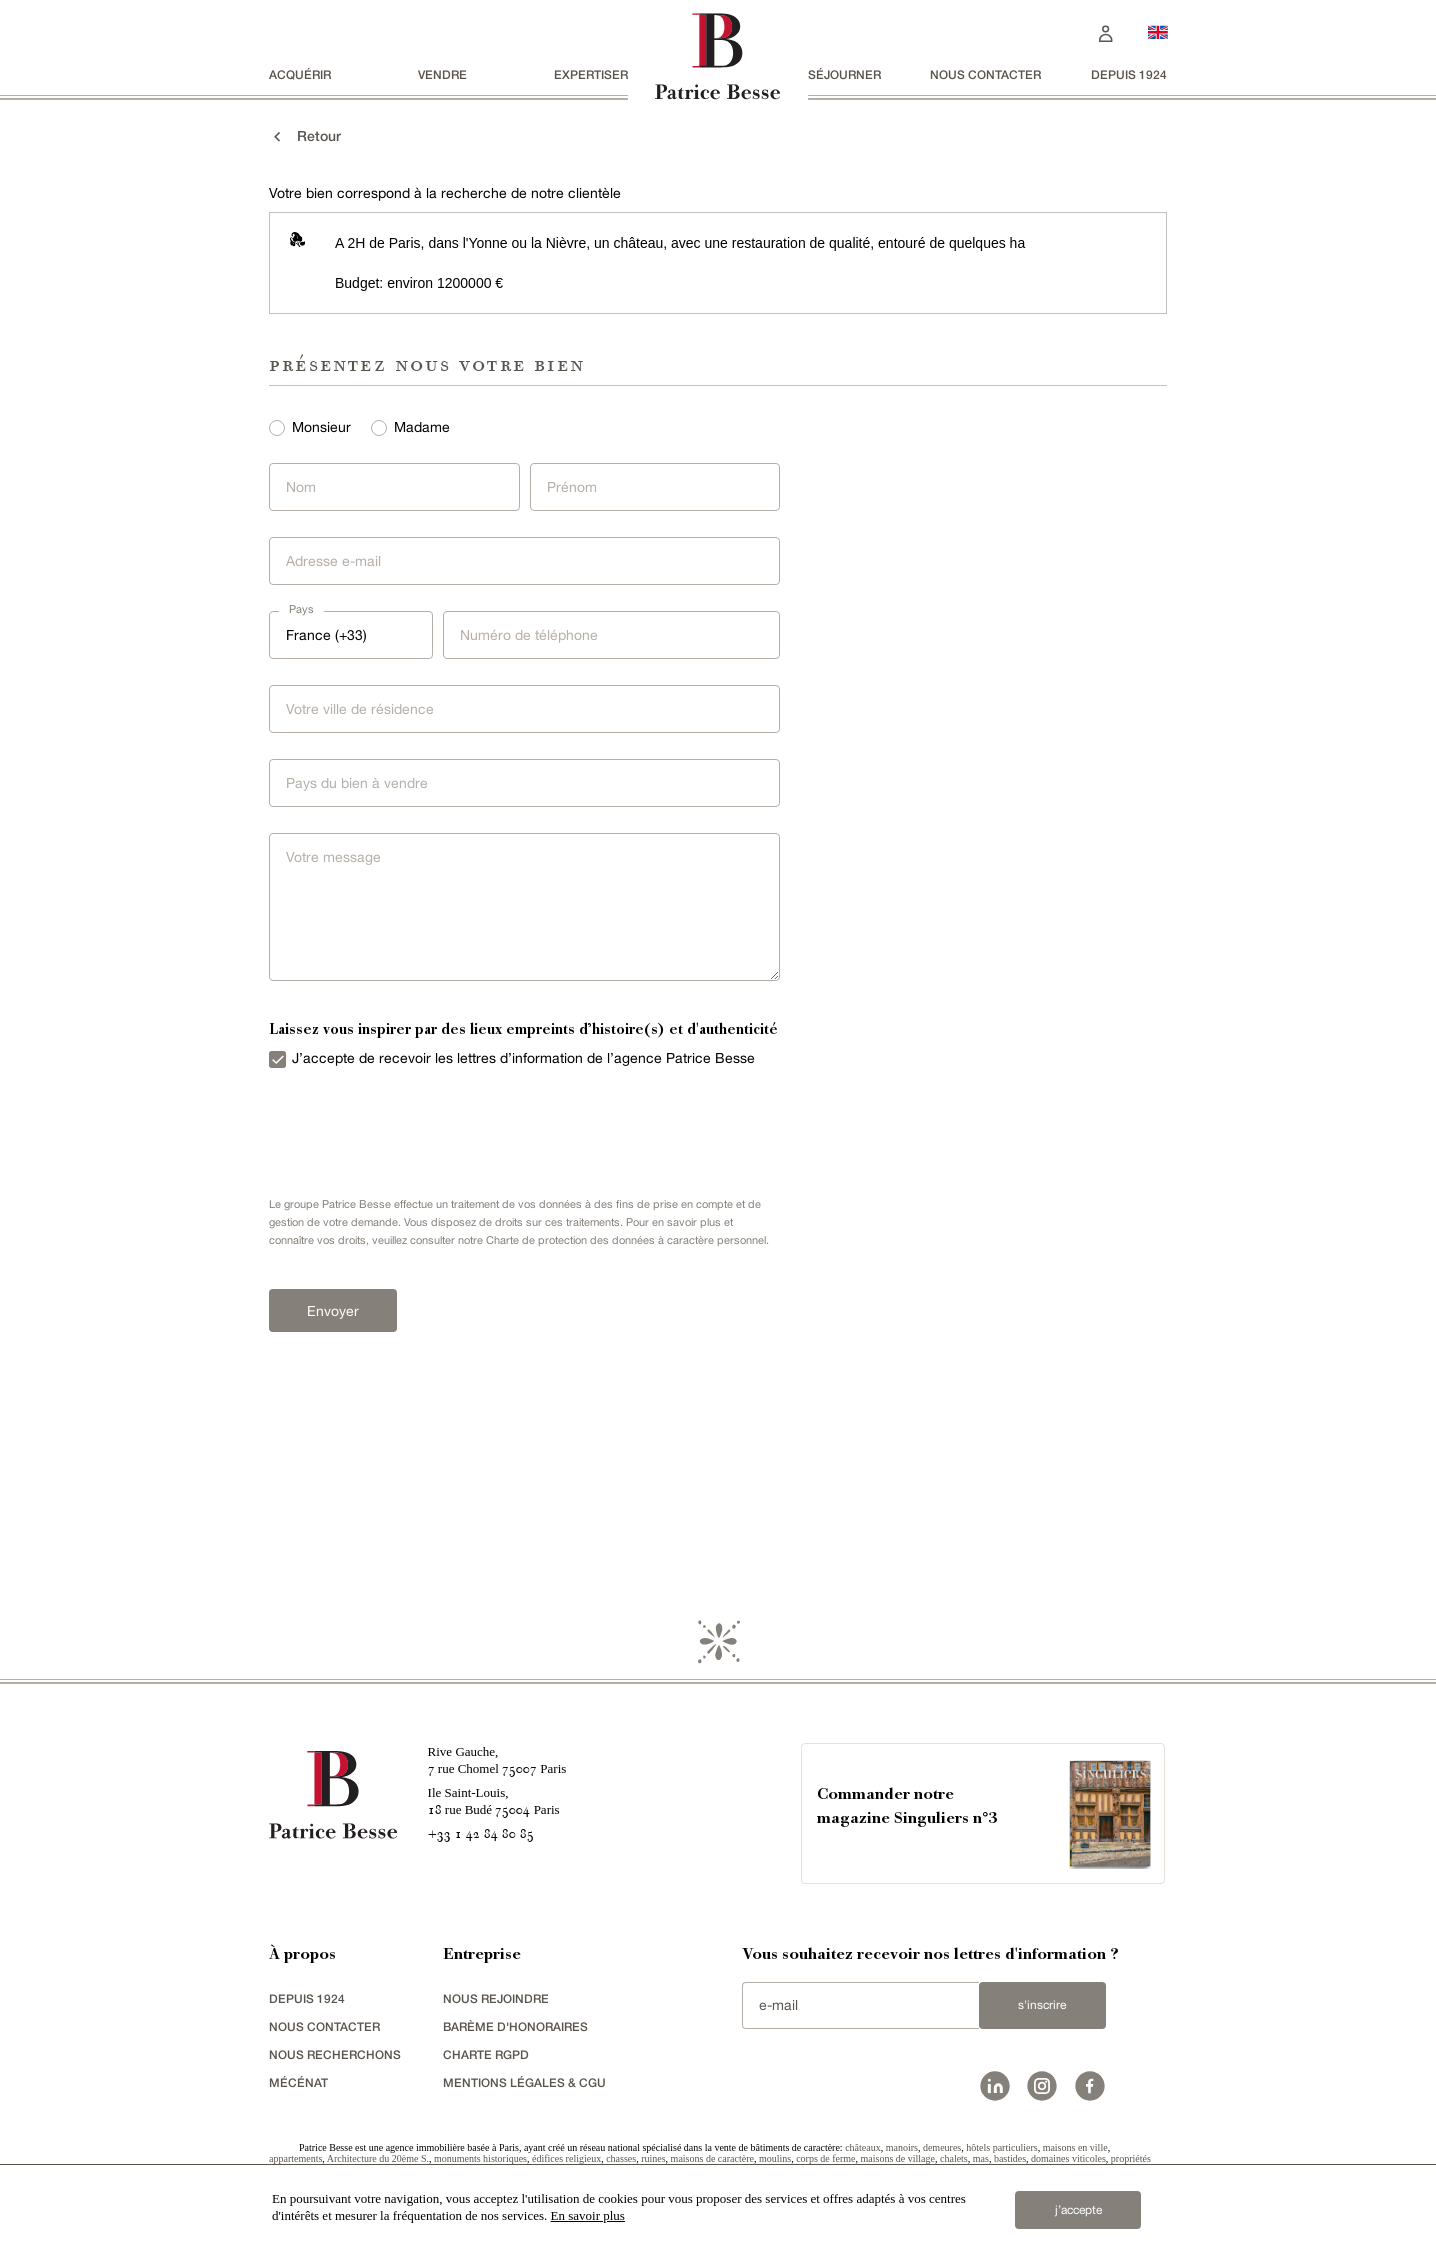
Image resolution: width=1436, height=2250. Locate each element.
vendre (442, 74)
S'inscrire (1042, 2008)
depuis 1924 (1129, 74)
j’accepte (1078, 2209)
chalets (954, 2161)
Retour (305, 136)
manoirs (902, 2150)
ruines (653, 2161)
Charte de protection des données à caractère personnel (626, 1240)
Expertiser (591, 74)
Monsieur (321, 427)
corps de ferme (825, 2161)
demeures (942, 2150)
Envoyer (328, 1310)
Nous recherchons (335, 2057)
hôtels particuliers (1001, 2150)
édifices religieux (566, 2161)
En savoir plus (588, 2215)
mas (981, 2161)
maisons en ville (1075, 2150)
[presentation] (409, 1128)
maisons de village (898, 2161)
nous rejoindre (496, 2001)
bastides (1010, 2161)
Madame (422, 427)
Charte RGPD (486, 2057)
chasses (621, 2161)
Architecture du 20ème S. (378, 2161)
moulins (775, 2161)
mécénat (298, 2085)
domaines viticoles (1068, 2161)
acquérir (300, 74)
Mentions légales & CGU (524, 2085)
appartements (295, 2161)
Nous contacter (985, 74)
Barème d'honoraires (515, 2029)
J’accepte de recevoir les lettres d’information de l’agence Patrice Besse (523, 1058)
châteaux (863, 2150)
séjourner (844, 74)
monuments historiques (480, 2161)
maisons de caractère (712, 2161)
